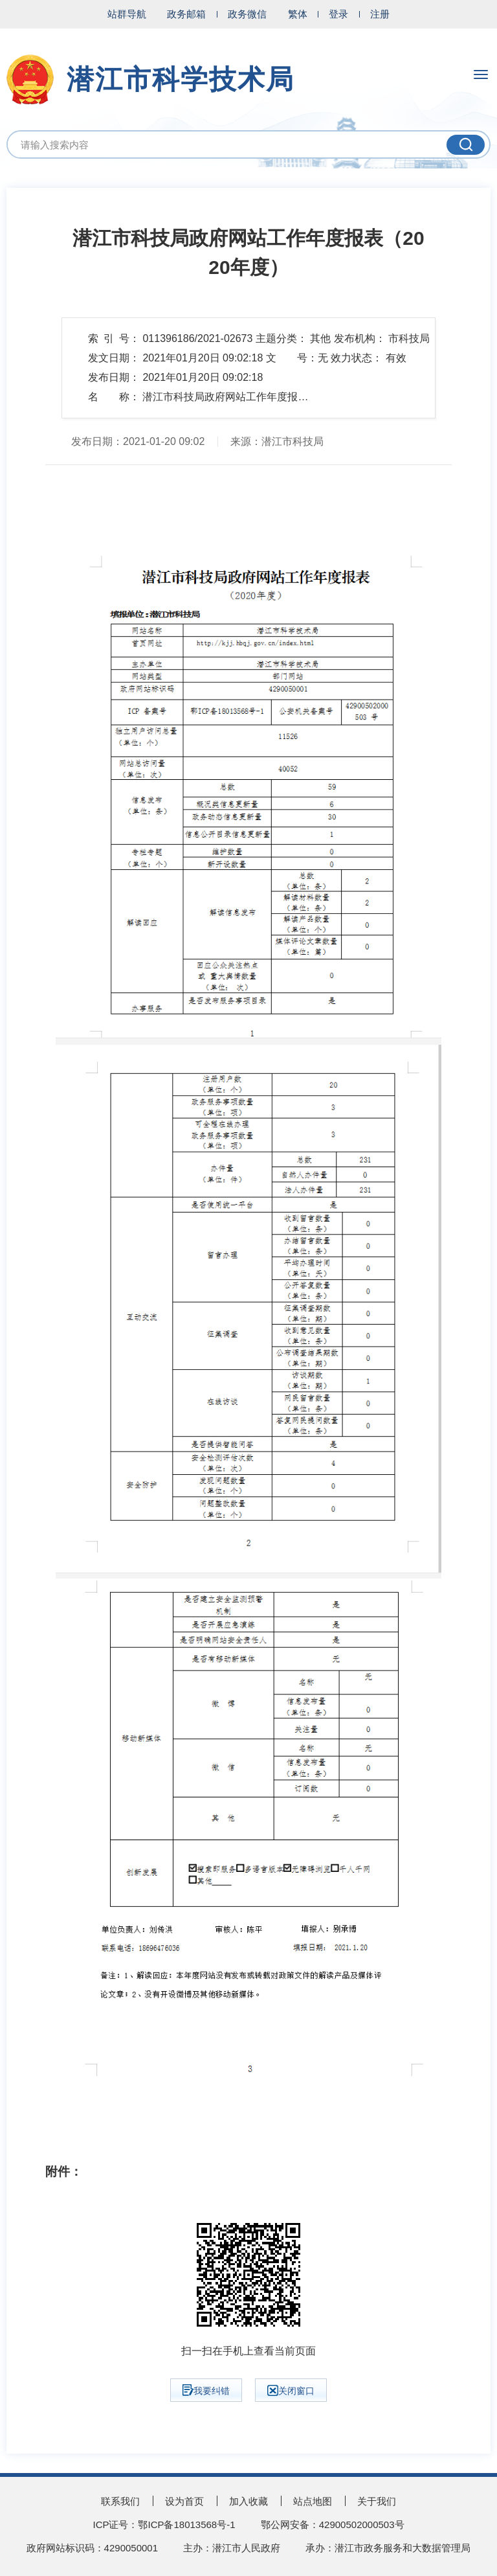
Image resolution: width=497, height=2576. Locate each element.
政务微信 (247, 13)
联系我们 (120, 2501)
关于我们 (376, 2501)
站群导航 (126, 13)
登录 (338, 13)
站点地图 (312, 2501)
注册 (380, 13)
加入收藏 (248, 2501)
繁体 (297, 13)
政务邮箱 (186, 13)
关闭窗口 (291, 2390)
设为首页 (184, 2501)
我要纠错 (206, 2390)
